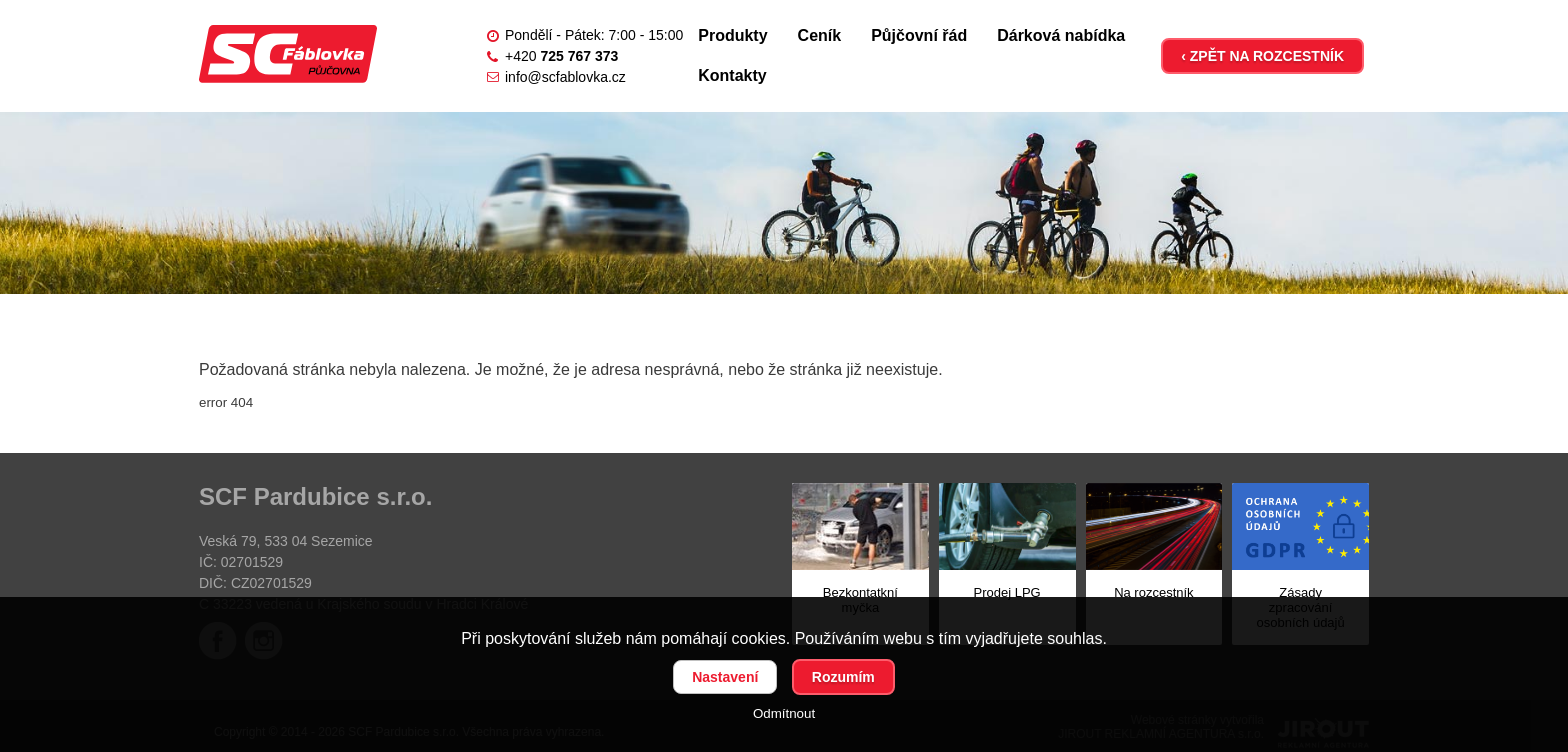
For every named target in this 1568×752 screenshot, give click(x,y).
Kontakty (732, 75)
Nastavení (725, 677)
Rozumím (843, 677)
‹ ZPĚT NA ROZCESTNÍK (1262, 56)
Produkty (732, 35)
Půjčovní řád (919, 35)
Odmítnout (784, 713)
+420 (561, 56)
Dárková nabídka (1061, 35)
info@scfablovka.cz (565, 77)
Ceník (820, 35)
